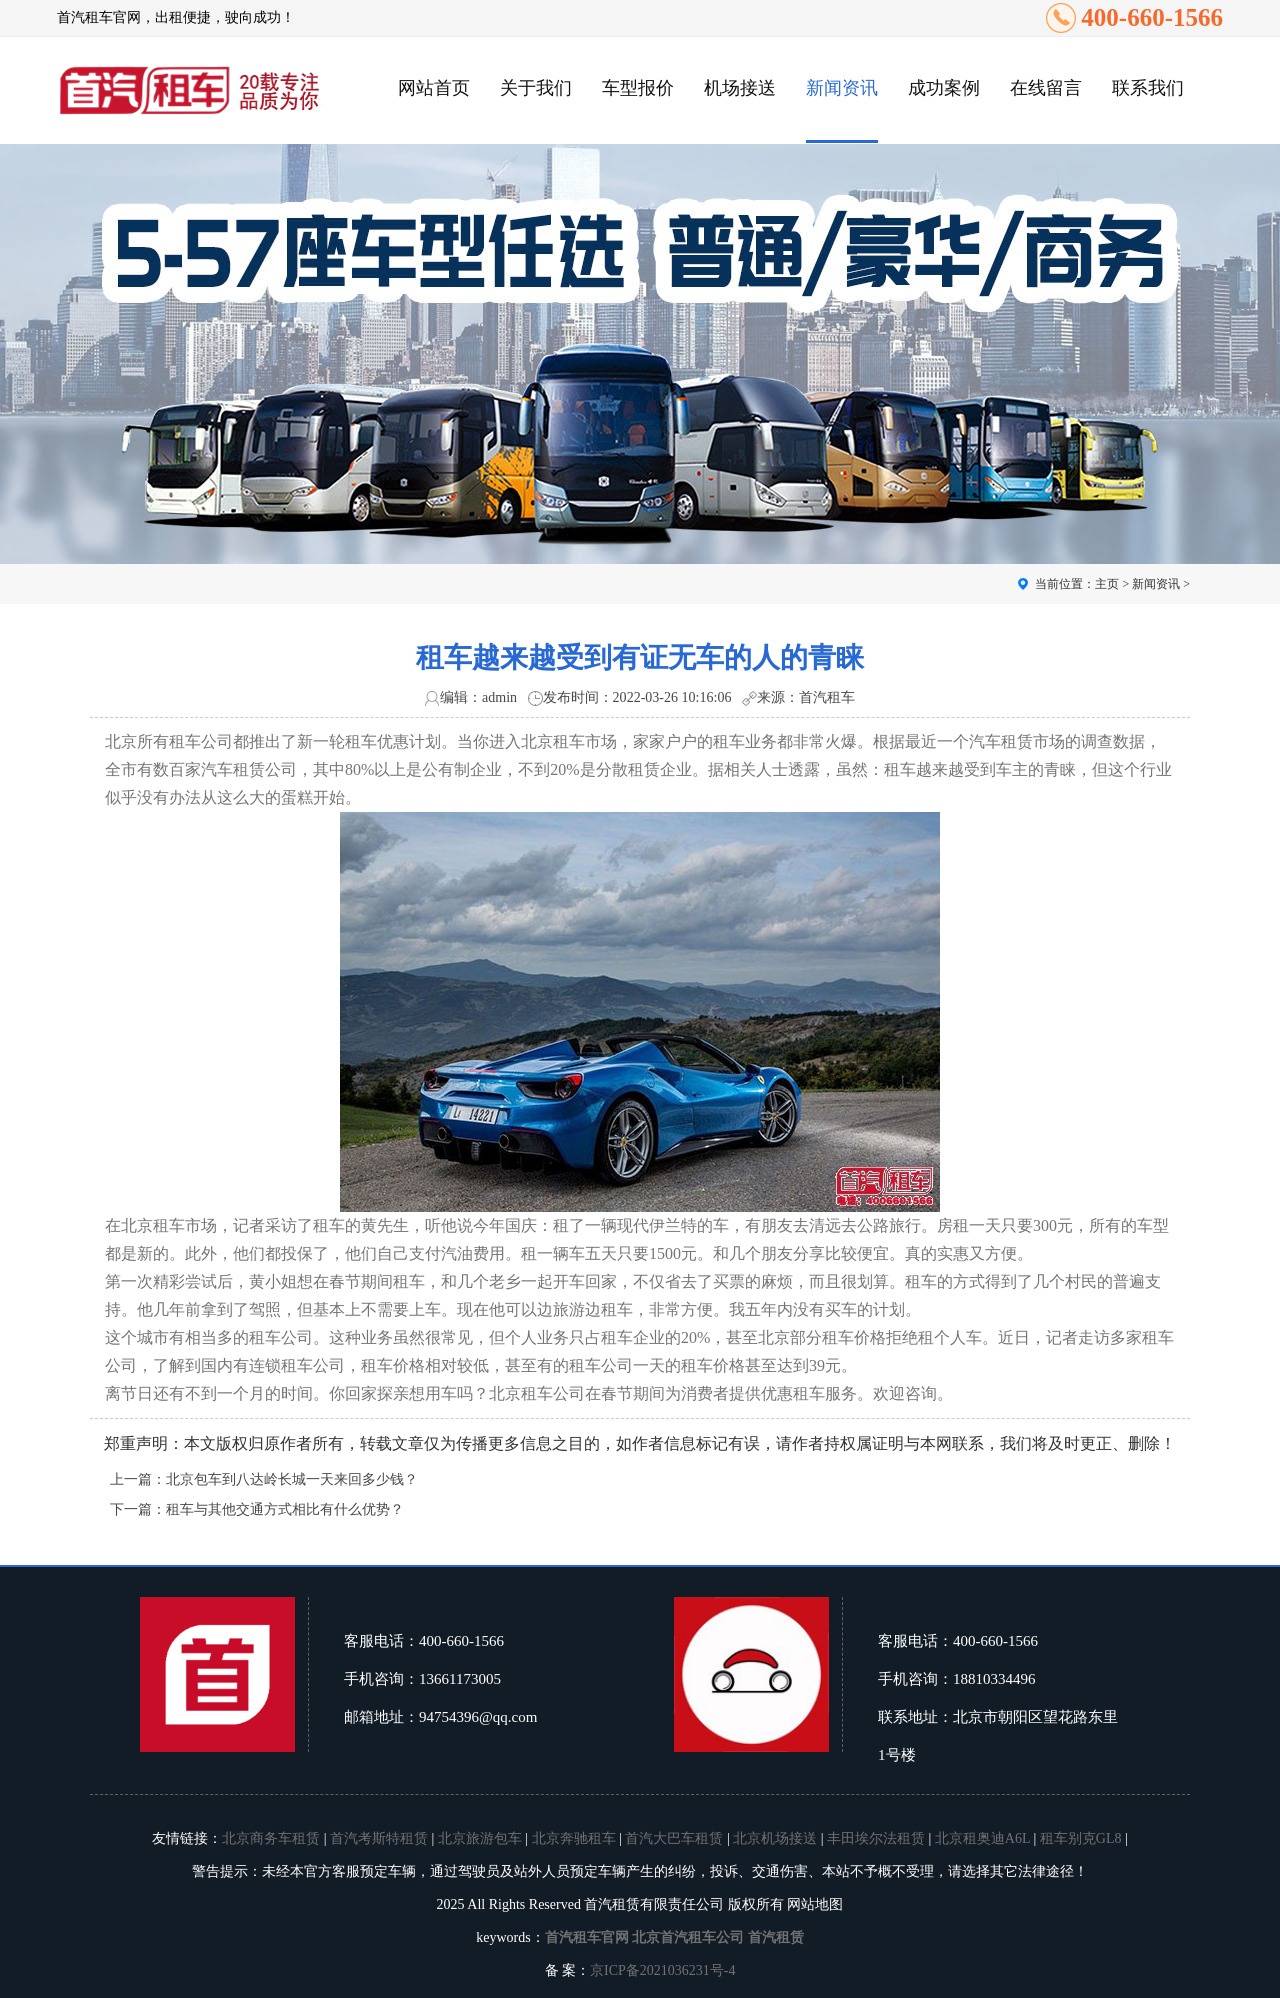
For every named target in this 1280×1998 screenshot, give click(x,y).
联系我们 (1148, 88)
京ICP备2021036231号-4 (662, 1970)
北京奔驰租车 (574, 1838)
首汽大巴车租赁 (674, 1838)
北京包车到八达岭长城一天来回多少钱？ (292, 1479)
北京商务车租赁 (271, 1838)
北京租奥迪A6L (982, 1838)
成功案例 (944, 88)
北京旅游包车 (480, 1838)
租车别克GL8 (1081, 1838)
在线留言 (1046, 88)
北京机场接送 (775, 1838)
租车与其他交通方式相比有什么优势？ (285, 1509)
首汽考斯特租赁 (379, 1838)
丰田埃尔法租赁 (876, 1838)
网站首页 (434, 88)
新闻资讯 (842, 88)
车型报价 (638, 88)
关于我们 (536, 88)
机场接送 (740, 88)
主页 (1107, 584)
